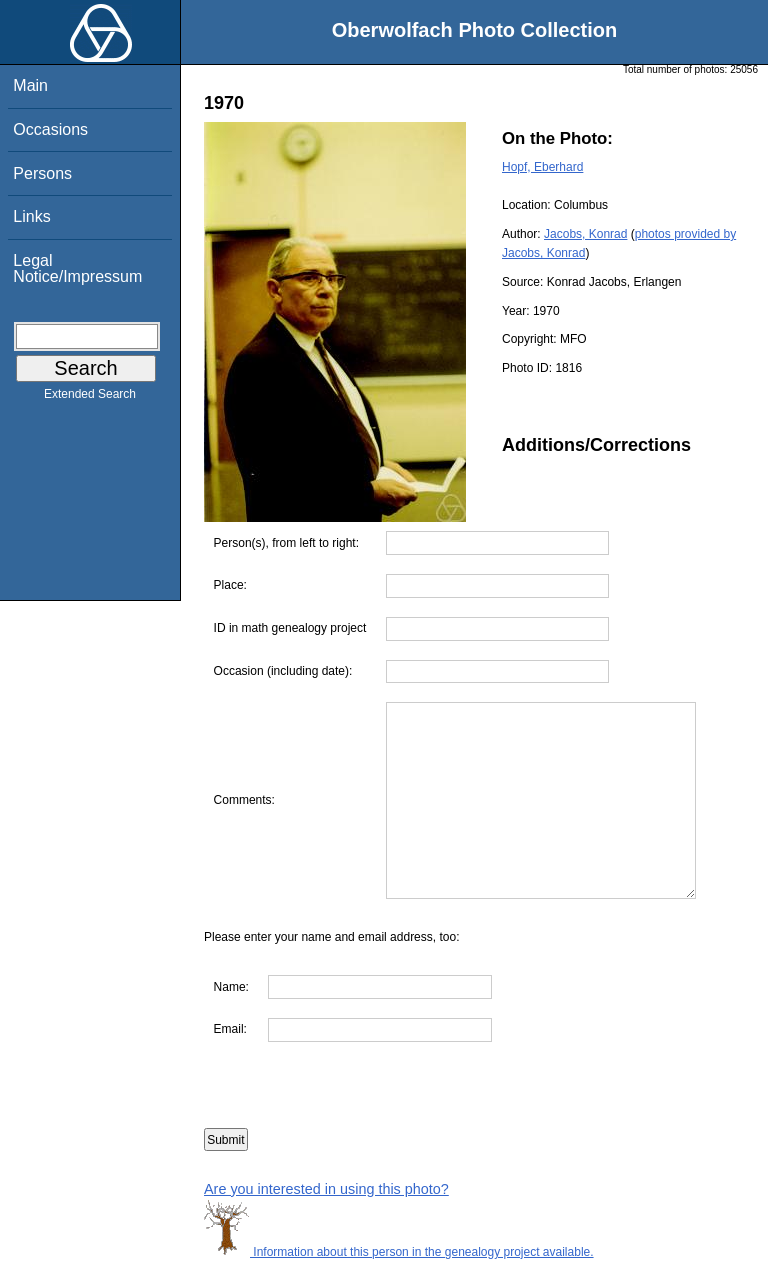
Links (31, 216)
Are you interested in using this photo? (326, 1189)
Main (30, 85)
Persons (42, 173)
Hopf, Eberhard (542, 167)
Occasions (50, 129)
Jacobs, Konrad (585, 234)
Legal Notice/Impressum (77, 268)
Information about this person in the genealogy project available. (399, 1252)
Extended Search (90, 398)
